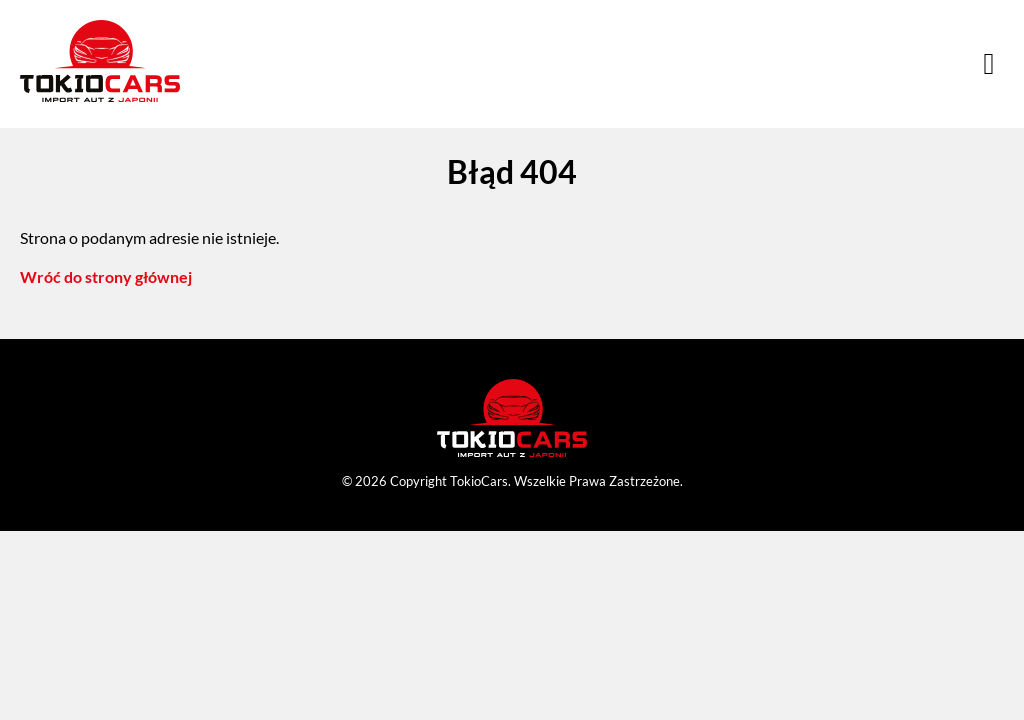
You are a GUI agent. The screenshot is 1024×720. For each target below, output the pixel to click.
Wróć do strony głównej (106, 276)
